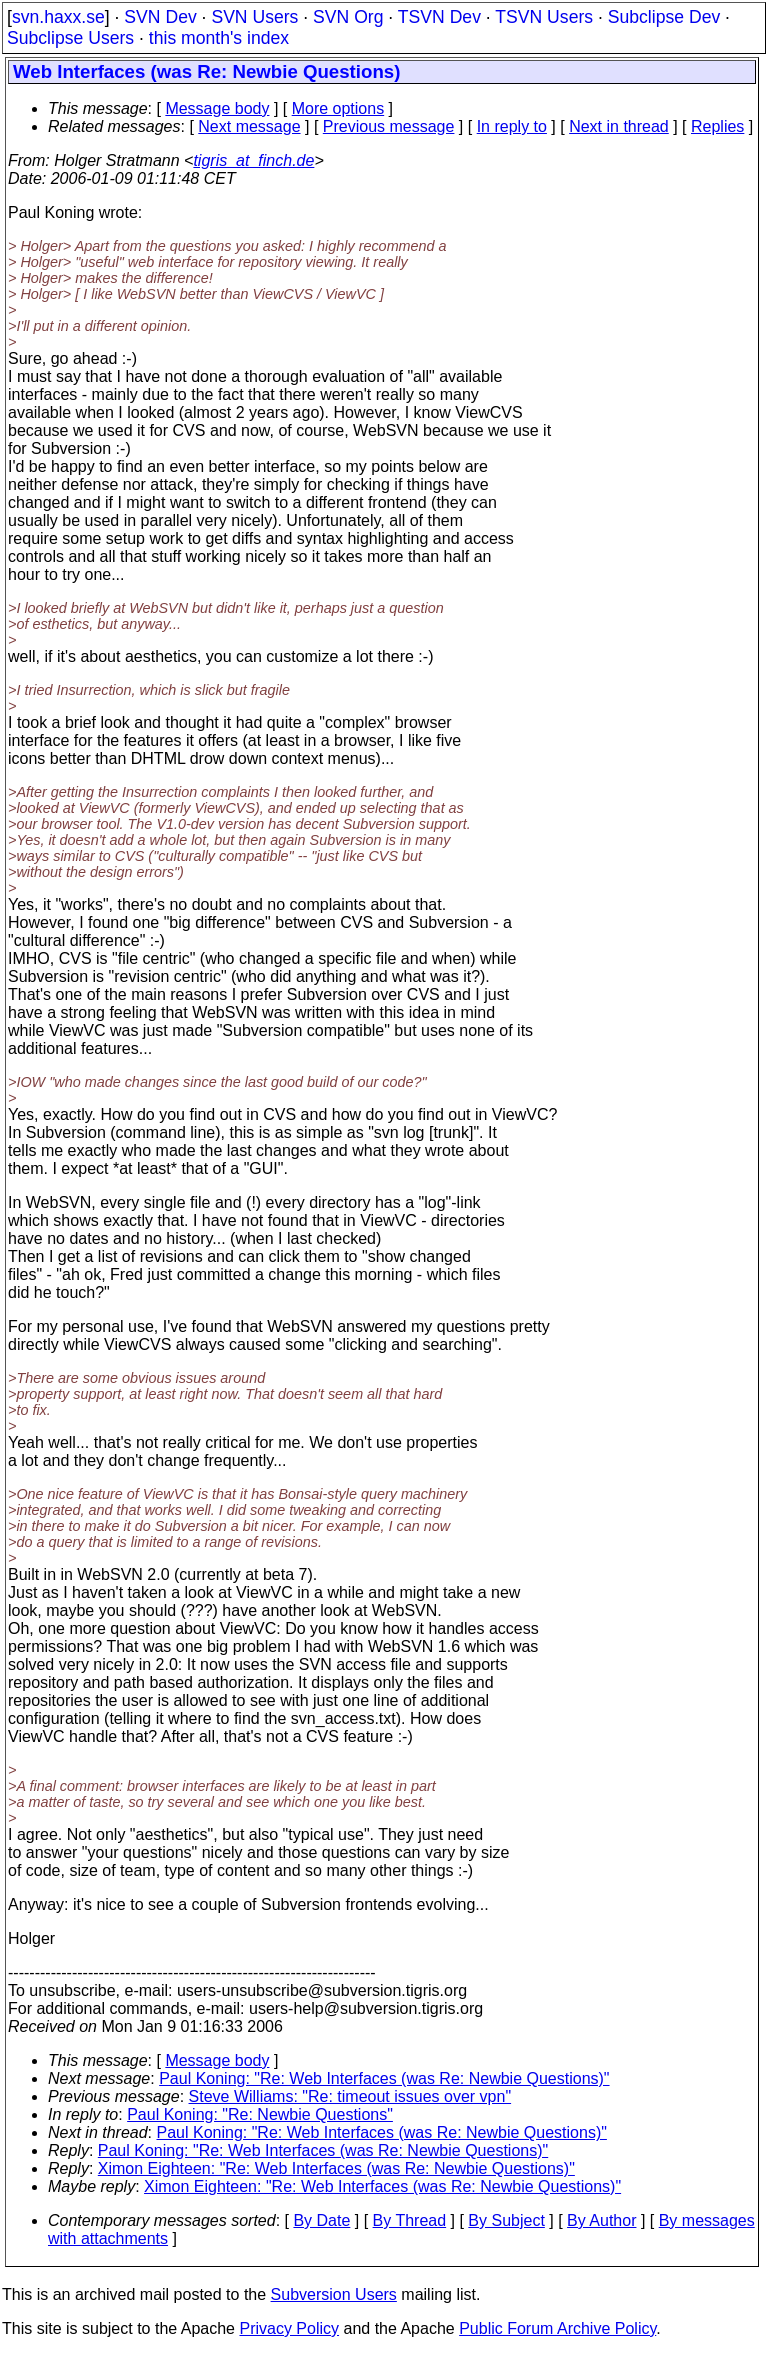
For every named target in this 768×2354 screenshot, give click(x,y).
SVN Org (348, 17)
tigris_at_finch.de (253, 160)
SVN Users (254, 17)
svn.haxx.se (58, 17)
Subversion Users (334, 2294)
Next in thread (619, 126)
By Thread (410, 2220)
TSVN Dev (439, 17)
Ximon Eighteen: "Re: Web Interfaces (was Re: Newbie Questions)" (336, 2168)
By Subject (506, 2220)
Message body (217, 108)
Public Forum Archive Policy (557, 2328)
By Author (601, 2220)
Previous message (389, 126)
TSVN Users (544, 17)
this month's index (219, 38)
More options (338, 108)
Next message (249, 126)
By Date (321, 2220)
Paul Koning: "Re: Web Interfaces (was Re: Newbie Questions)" (384, 2078)
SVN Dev (160, 17)
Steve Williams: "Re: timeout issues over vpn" (350, 2096)
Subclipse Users (70, 38)
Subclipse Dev (664, 17)
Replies (717, 126)
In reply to (512, 126)
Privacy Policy (289, 2328)
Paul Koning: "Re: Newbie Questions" (260, 2114)
